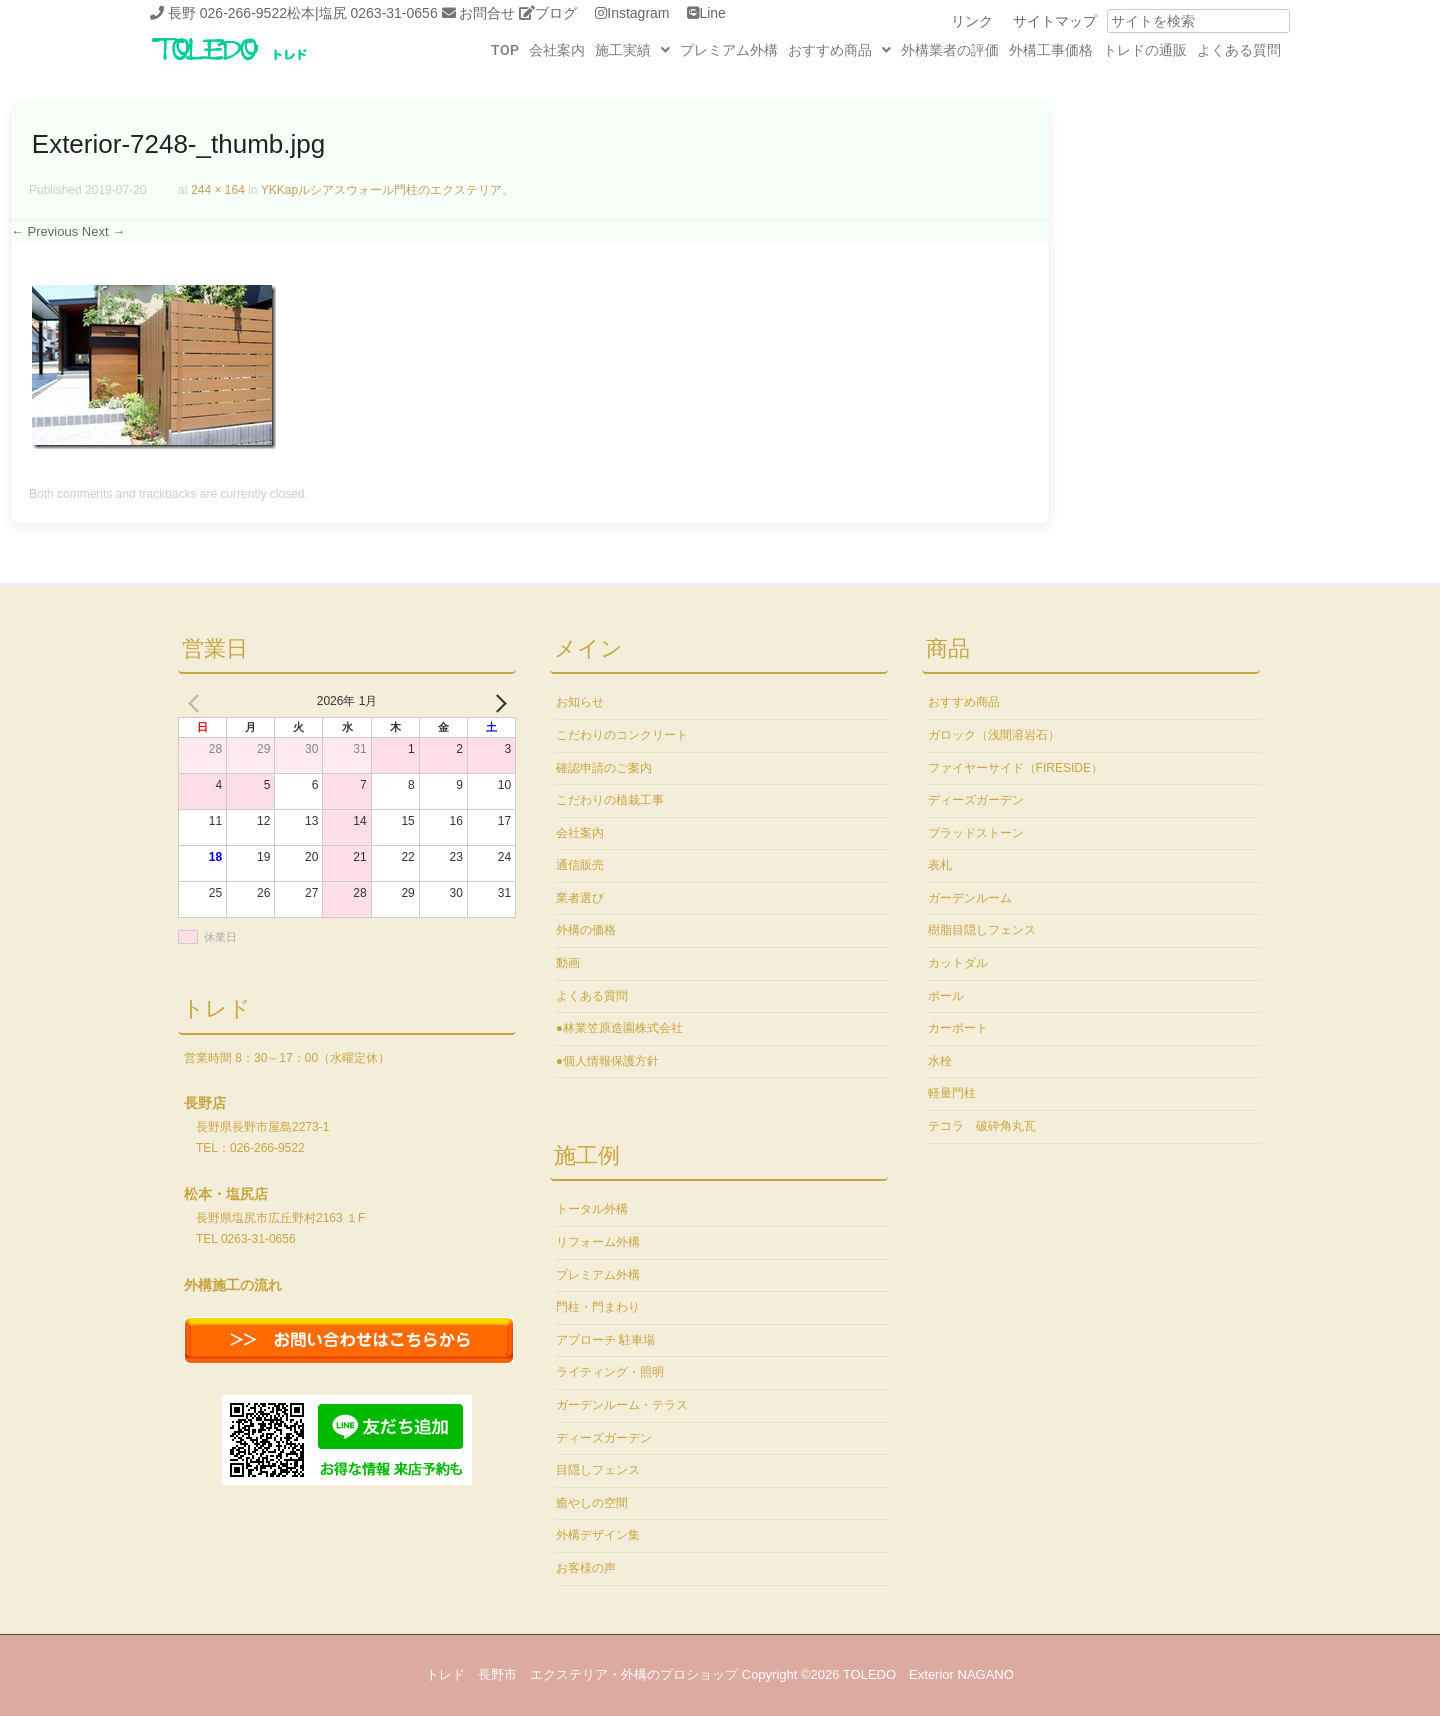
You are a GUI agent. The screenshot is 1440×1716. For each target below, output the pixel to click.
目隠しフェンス (598, 1470)
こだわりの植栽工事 (610, 800)
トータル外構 (592, 1209)
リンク (972, 21)
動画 (568, 963)
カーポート (958, 1028)
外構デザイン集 (598, 1535)
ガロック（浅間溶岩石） (994, 735)
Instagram (638, 13)
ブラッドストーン (976, 833)
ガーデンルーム (970, 898)
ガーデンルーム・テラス (622, 1405)
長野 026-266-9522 (227, 13)
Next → (103, 231)
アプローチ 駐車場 (605, 1340)
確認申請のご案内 (604, 768)
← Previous (44, 231)
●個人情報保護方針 (607, 1061)
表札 (940, 865)
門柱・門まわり (598, 1307)
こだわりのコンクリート (622, 735)
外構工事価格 (1051, 50)
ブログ (556, 13)
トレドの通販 (1145, 50)
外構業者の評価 (950, 50)
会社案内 (557, 50)
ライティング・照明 (610, 1372)
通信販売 (580, 865)
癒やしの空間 (592, 1503)
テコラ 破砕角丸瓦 (982, 1126)
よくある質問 (1239, 50)
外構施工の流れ (233, 1285)
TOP (505, 50)
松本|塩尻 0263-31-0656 (362, 13)
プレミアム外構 (729, 50)
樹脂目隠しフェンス (982, 930)
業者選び (580, 898)
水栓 (940, 1061)
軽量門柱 (952, 1093)
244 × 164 (218, 190)
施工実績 (632, 50)
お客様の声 (586, 1568)
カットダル (958, 963)
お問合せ (487, 13)
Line (712, 13)
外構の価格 (586, 930)
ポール (946, 996)
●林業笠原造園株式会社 (619, 1028)
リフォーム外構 (598, 1242)
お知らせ (580, 702)
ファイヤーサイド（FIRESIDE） (1015, 768)
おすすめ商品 (839, 50)
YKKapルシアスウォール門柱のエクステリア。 (387, 190)
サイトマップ (1055, 21)
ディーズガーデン (604, 1438)
